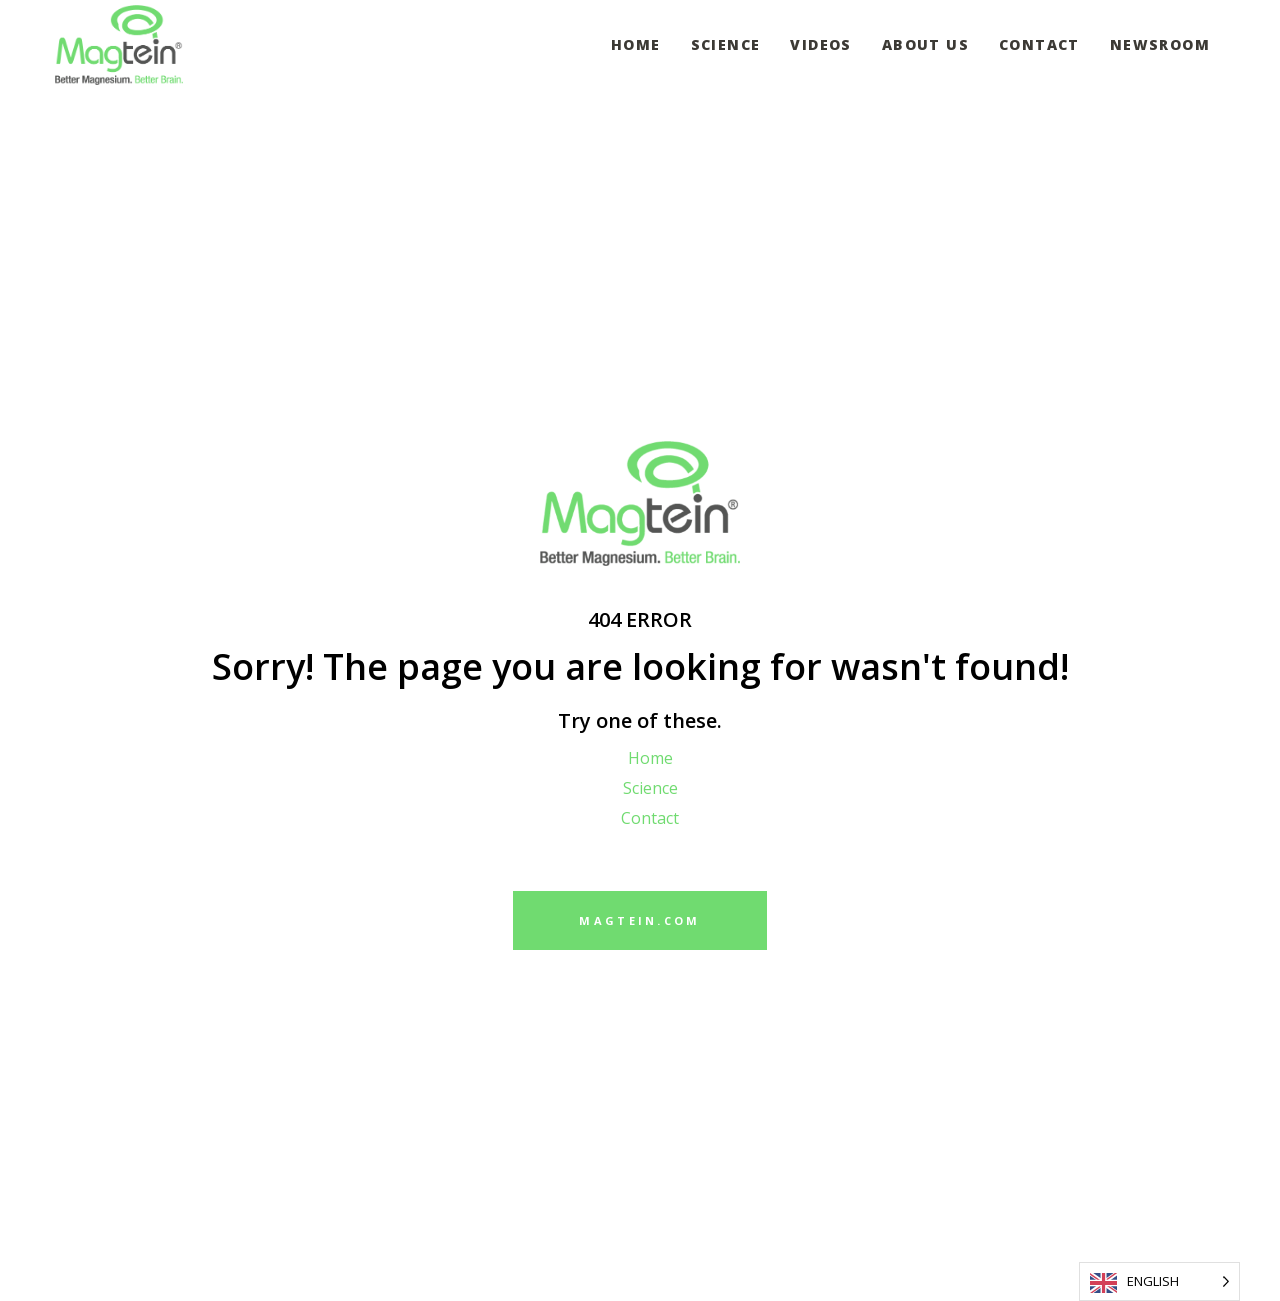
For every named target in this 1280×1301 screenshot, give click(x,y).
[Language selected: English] (1159, 1281)
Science (650, 788)
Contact (650, 818)
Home (650, 758)
